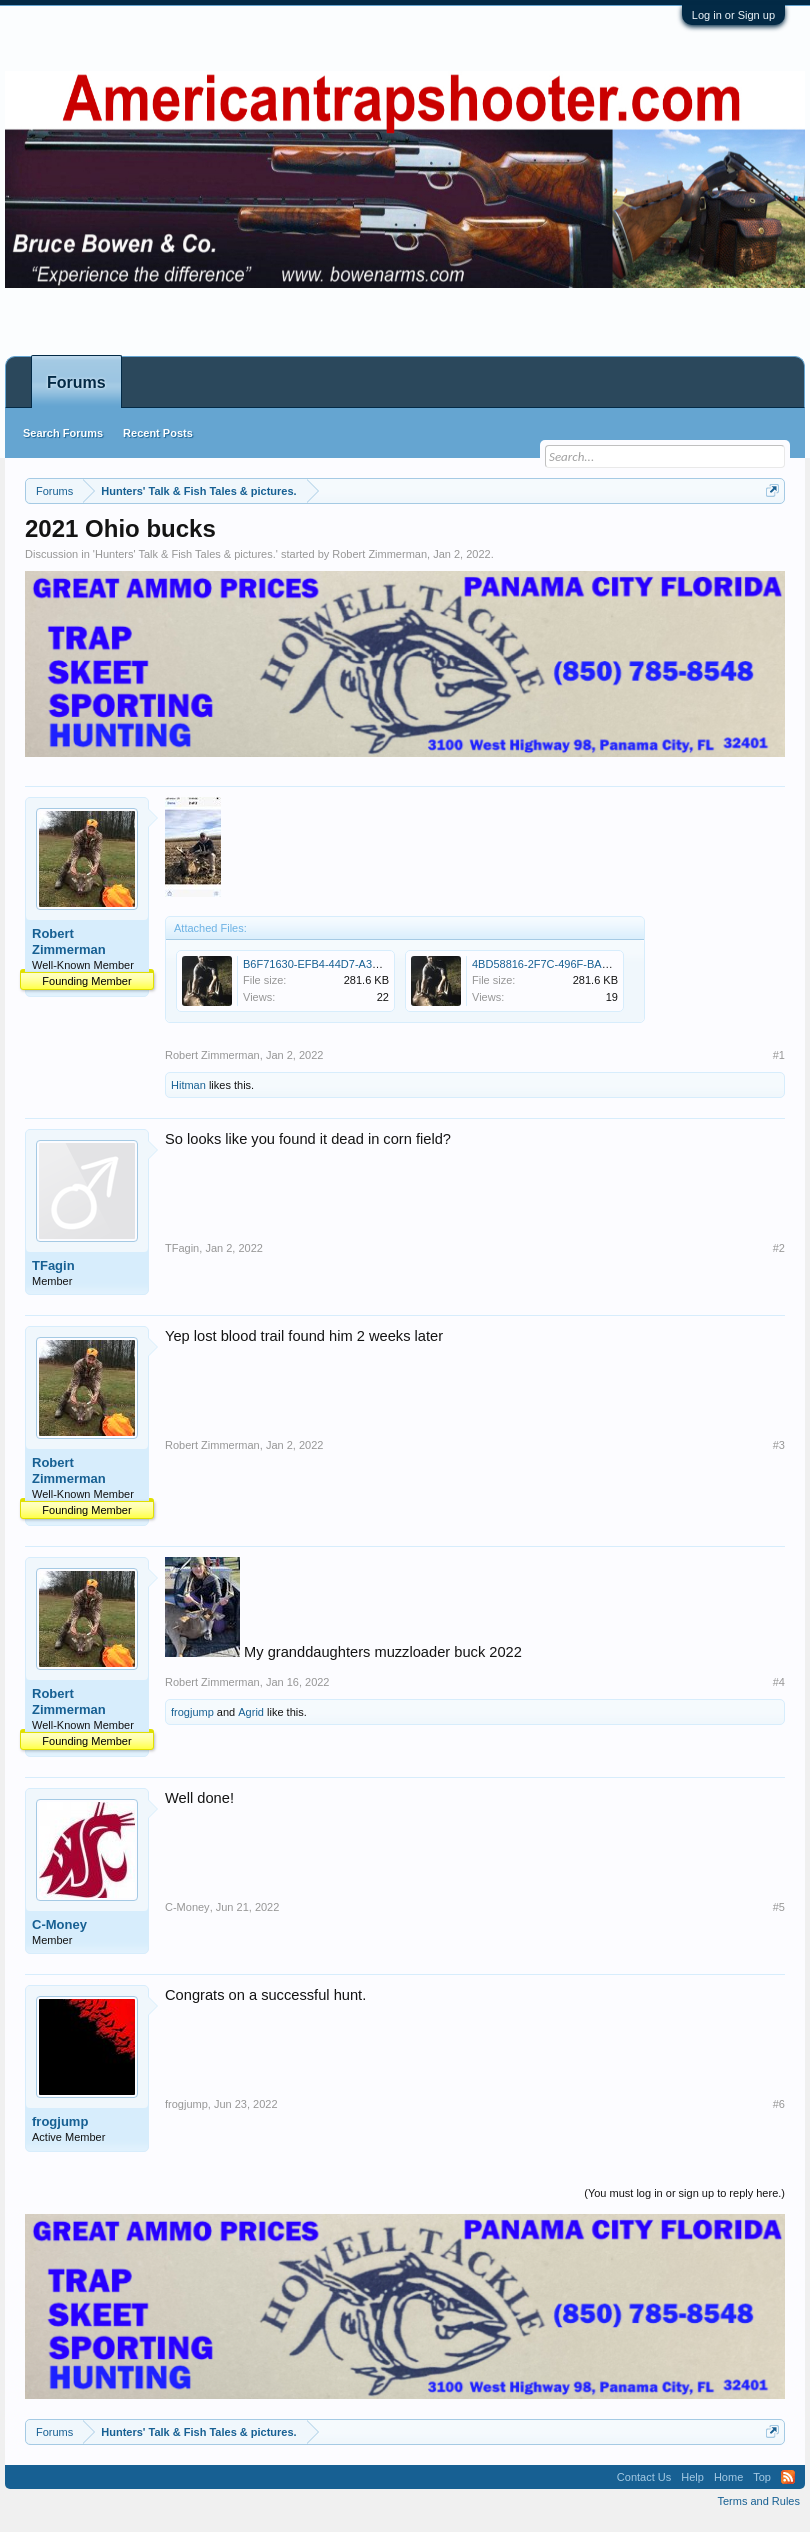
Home (728, 2477)
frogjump (192, 1712)
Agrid (251, 1712)
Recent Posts (158, 433)
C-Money (59, 1924)
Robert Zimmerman (379, 554)
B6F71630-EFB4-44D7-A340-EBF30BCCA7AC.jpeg (370, 964)
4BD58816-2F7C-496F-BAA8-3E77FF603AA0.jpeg (596, 964)
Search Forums (63, 433)
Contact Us (644, 2477)
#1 (779, 1055)
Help (692, 2477)
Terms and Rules (758, 2501)
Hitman (188, 1085)
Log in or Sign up (733, 15)
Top (762, 2477)
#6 (779, 2104)
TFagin (53, 1265)
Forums (76, 382)
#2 (779, 1248)
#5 (779, 1907)
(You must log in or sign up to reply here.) (684, 2193)
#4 (779, 1682)
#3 (779, 1445)
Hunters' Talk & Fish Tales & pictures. (185, 554)
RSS (788, 2477)
